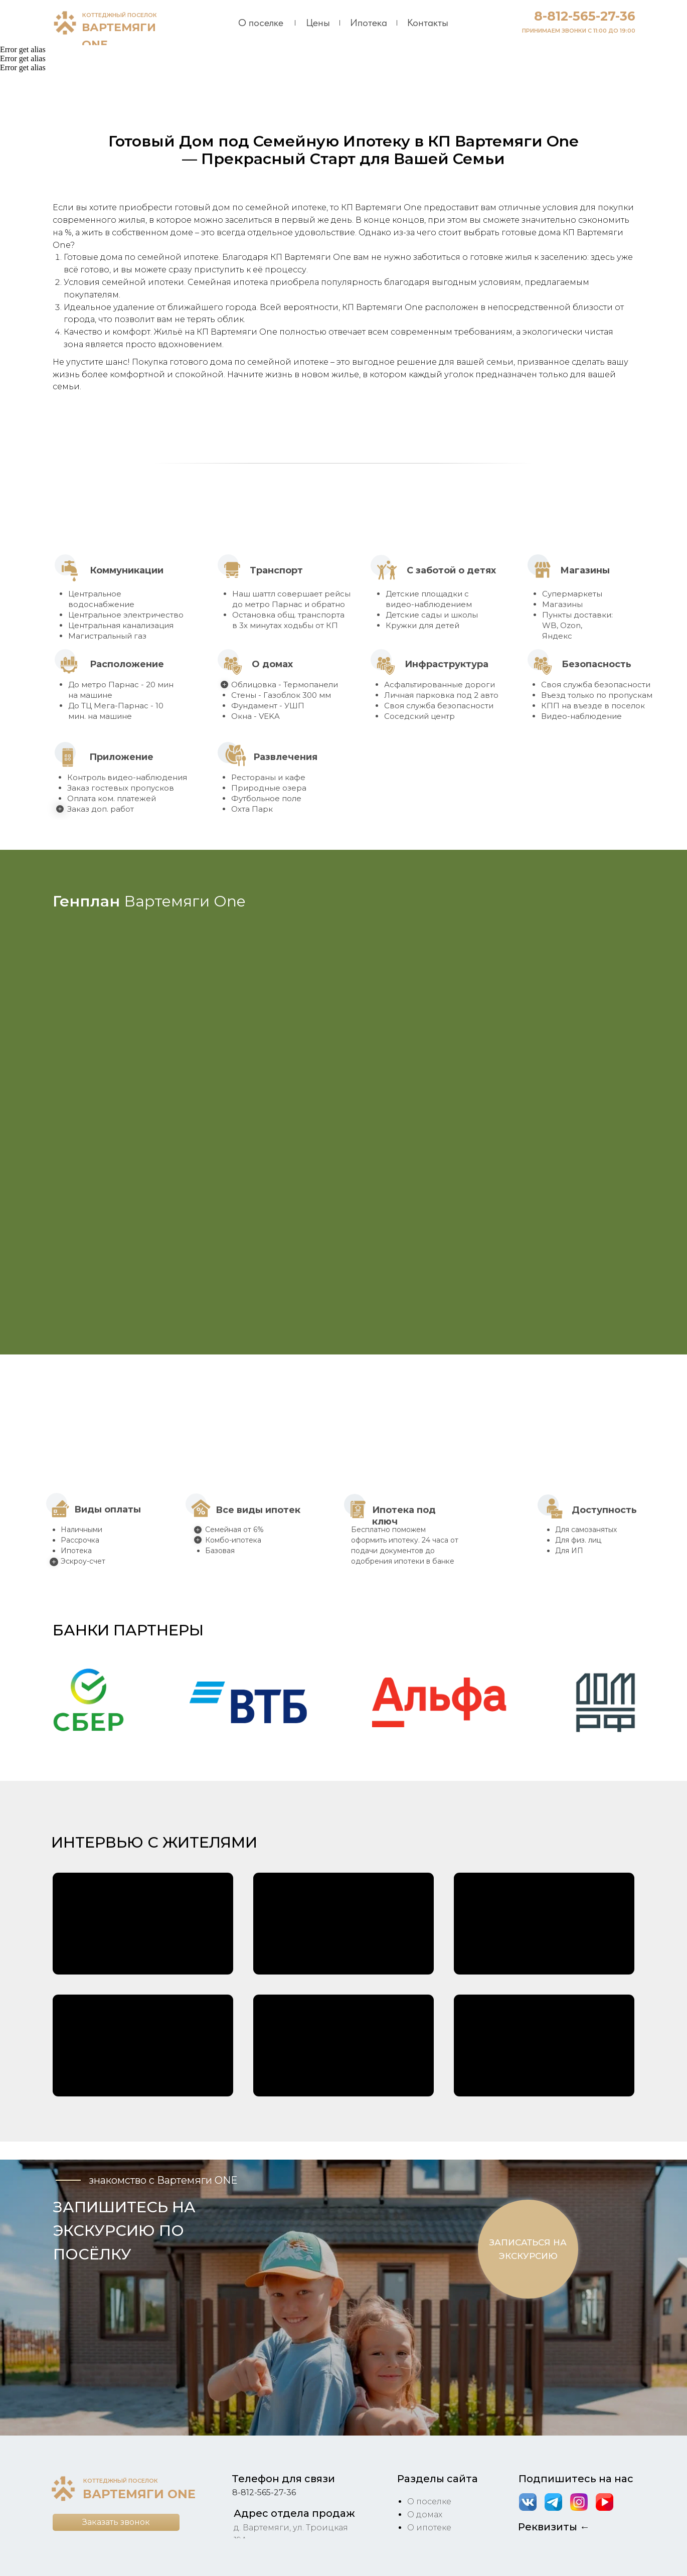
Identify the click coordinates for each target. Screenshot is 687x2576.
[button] (88, 1703)
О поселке (260, 23)
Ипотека (368, 23)
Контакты (427, 23)
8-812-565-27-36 (584, 16)
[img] (65, 23)
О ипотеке (429, 2527)
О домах (424, 2514)
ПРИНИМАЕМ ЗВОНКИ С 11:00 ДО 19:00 (578, 30)
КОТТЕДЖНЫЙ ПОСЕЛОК (119, 15)
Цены (318, 23)
